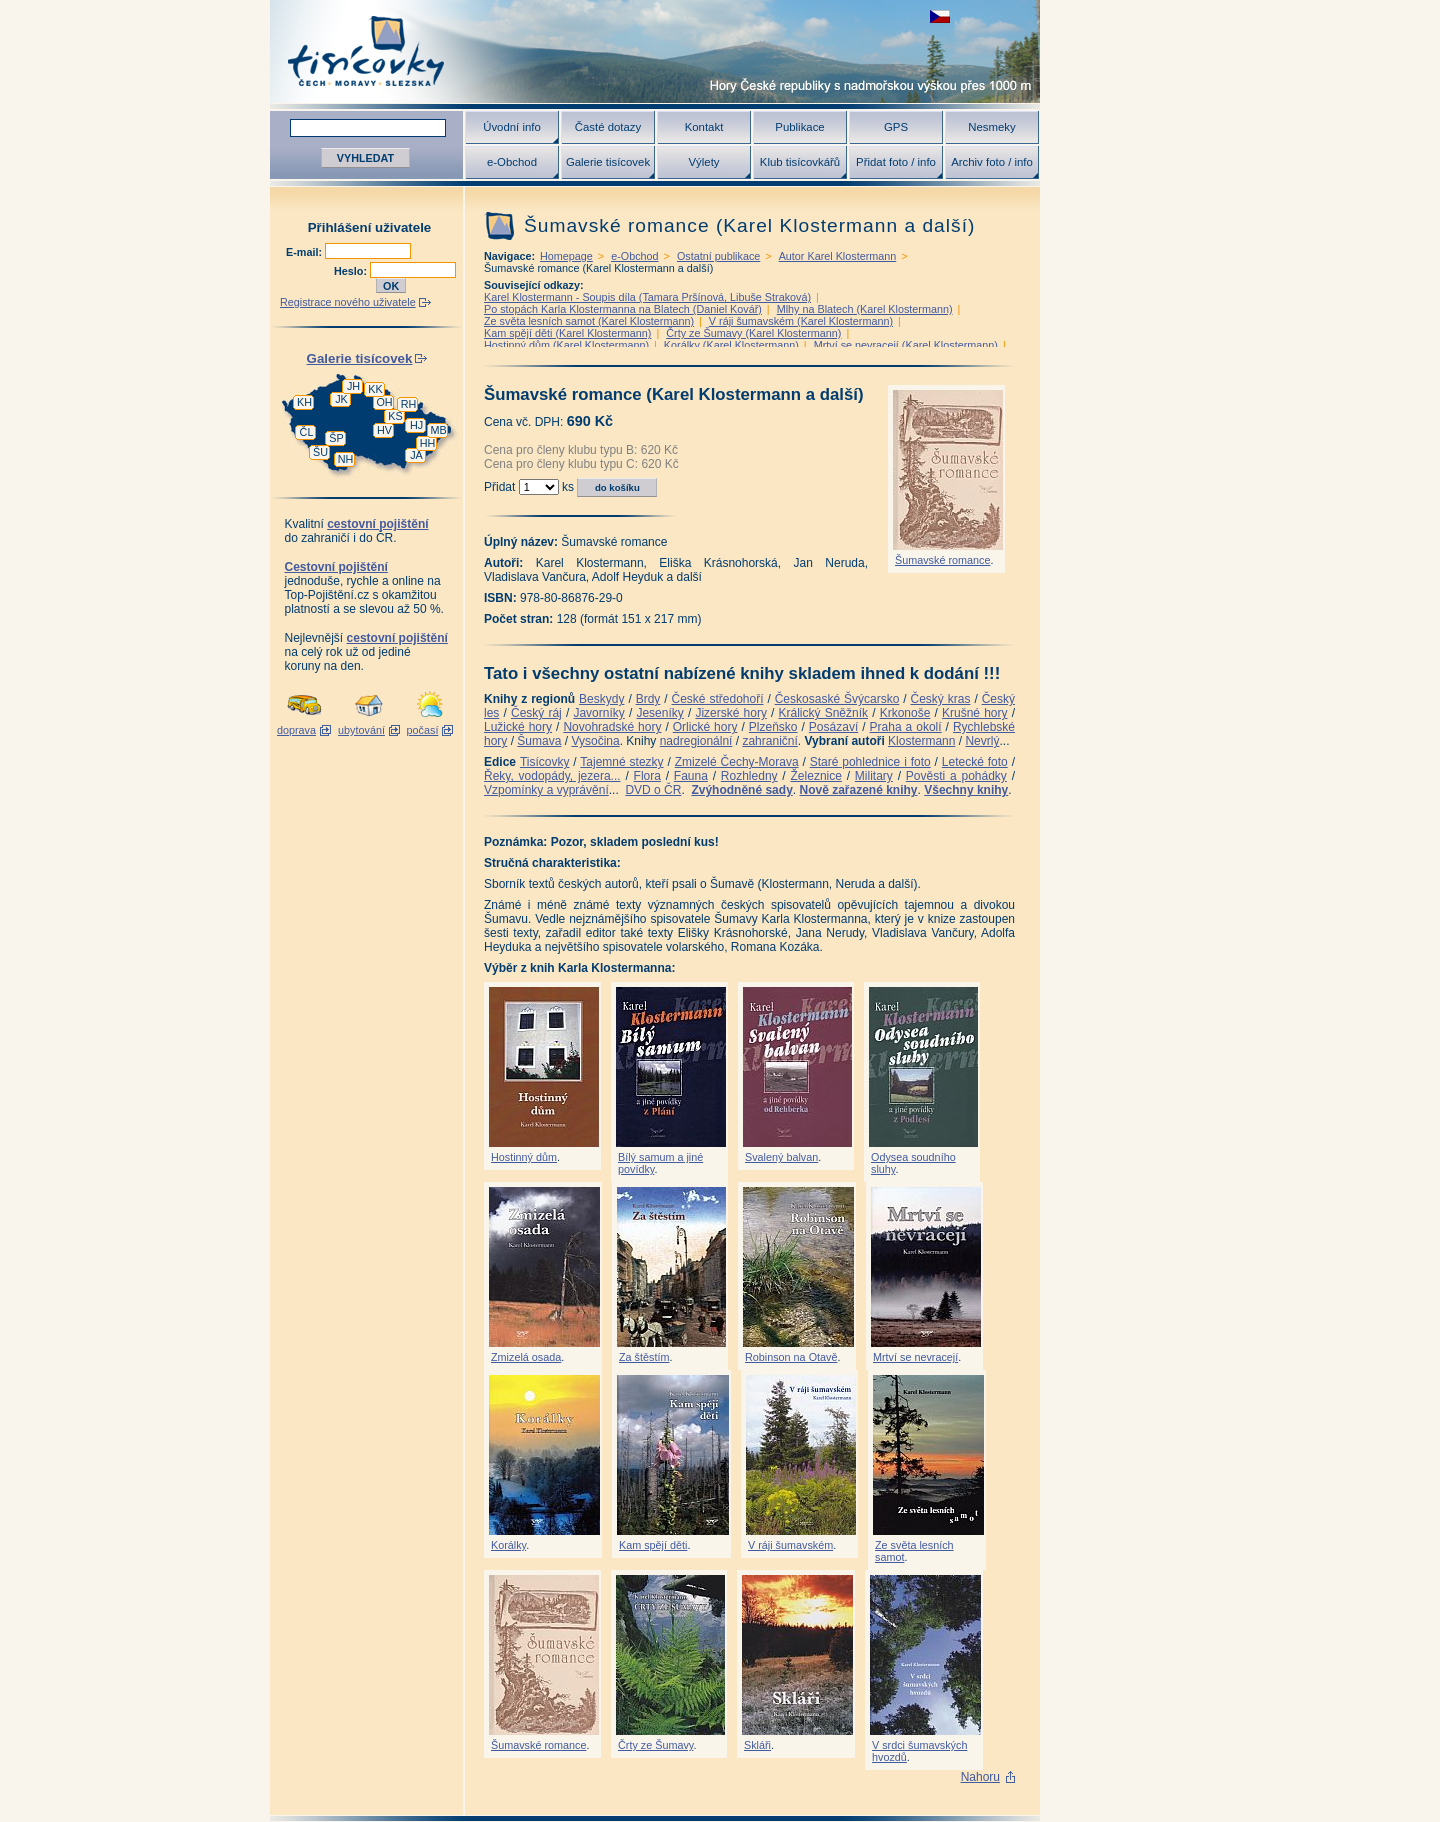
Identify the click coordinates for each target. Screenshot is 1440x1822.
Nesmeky (991, 127)
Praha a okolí (906, 727)
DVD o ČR (653, 790)
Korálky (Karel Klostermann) (731, 345)
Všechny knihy (966, 790)
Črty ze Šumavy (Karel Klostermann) (753, 333)
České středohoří (718, 699)
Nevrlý (982, 741)
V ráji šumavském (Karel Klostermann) (801, 321)
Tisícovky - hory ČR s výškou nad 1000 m (655, 51)
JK (341, 399)
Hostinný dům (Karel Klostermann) (566, 345)
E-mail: (305, 252)
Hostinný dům (524, 1157)
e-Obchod (512, 162)
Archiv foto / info (992, 162)
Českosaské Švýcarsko (837, 699)
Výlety (703, 162)
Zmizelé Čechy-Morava (737, 762)
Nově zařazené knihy (858, 790)
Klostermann (921, 741)
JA (416, 455)
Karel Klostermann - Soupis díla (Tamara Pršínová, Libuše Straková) (647, 297)
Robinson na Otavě (791, 1357)
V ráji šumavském (790, 1545)
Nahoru (980, 1777)
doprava (296, 730)
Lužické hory (518, 727)
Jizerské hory (731, 713)
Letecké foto (975, 762)
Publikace (799, 127)
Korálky (508, 1545)
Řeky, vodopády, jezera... (552, 776)
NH (346, 459)
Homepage (566, 256)
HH (428, 443)
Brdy (648, 699)
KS (395, 416)
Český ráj (536, 713)
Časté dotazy (608, 127)
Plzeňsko (773, 727)
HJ (416, 425)
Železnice (816, 776)
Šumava (539, 741)
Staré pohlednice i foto (870, 762)
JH (353, 386)
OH (384, 402)
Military (874, 776)
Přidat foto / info (896, 162)
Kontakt (704, 127)
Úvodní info (512, 127)
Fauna (691, 776)
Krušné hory (975, 713)
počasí (423, 730)
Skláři (757, 1745)
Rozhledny (749, 776)
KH (304, 402)
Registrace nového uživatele (348, 302)
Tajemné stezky (621, 762)
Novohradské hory (612, 727)
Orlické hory (705, 727)
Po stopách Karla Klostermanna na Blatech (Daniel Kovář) (623, 309)
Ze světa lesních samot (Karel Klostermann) (589, 321)
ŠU (320, 452)
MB (438, 430)
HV (384, 430)
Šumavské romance (942, 560)
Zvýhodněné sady (741, 790)
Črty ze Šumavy (655, 1745)
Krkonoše (905, 713)
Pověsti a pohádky (956, 776)
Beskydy (601, 699)
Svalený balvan (781, 1157)
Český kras (941, 699)
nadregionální (696, 741)
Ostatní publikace (718, 256)
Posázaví (833, 727)
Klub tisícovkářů (800, 162)
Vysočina (595, 741)
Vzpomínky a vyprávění (546, 790)
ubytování (361, 730)
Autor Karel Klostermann (838, 256)
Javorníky (598, 713)
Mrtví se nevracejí (915, 1357)
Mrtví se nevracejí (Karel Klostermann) (906, 345)
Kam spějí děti (653, 1545)
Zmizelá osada (526, 1357)
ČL (307, 432)
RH (409, 404)
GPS (896, 127)
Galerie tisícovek (608, 162)
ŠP (336, 438)
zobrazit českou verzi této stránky (940, 16)
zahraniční (769, 741)
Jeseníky (659, 713)
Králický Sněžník (824, 713)
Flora (647, 776)
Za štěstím (644, 1357)
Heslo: (352, 271)
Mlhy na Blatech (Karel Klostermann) (865, 309)
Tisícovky (545, 762)
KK (375, 389)
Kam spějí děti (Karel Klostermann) (567, 333)
